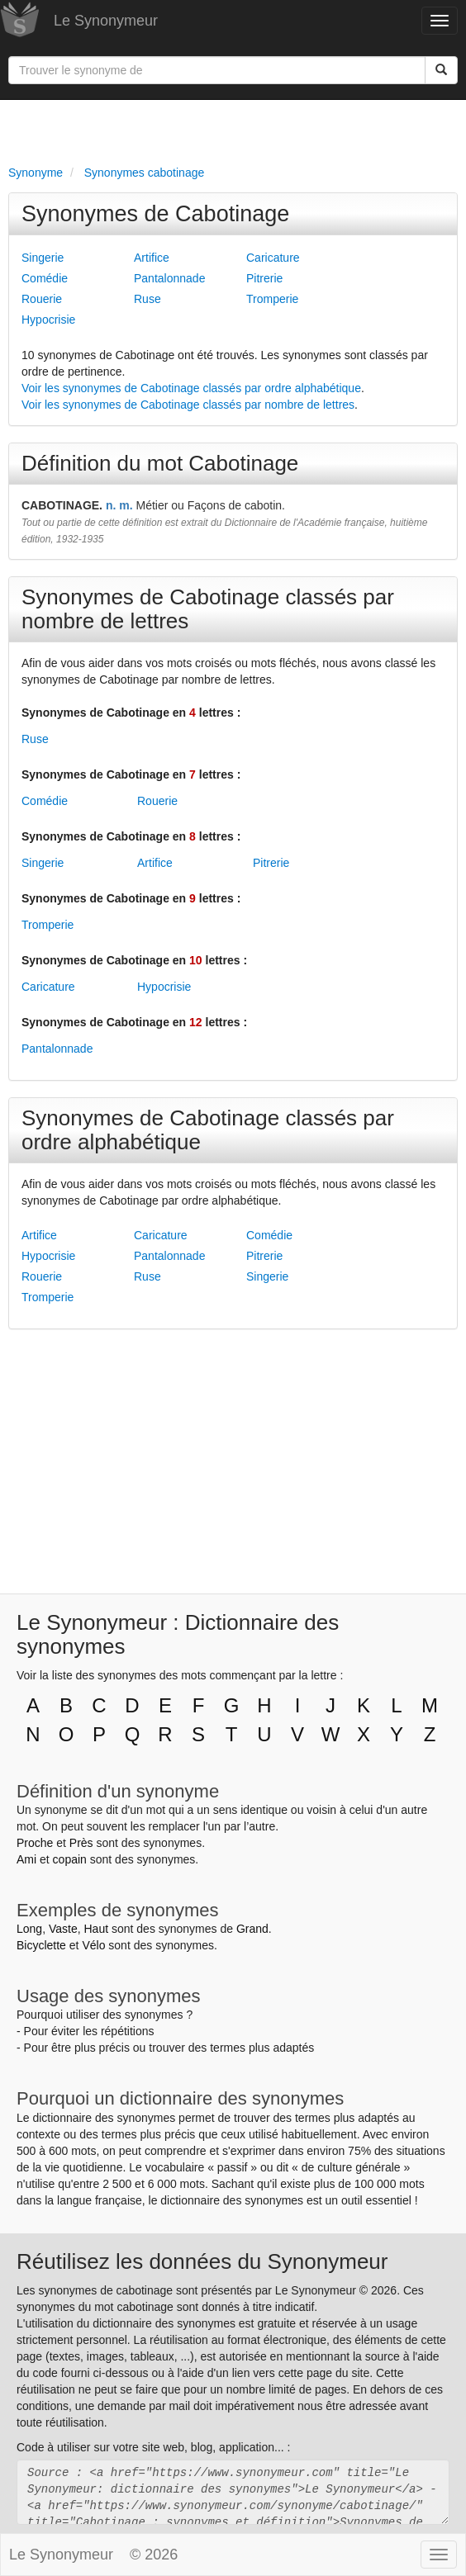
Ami (26, 1859)
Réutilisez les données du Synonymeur (202, 2261)
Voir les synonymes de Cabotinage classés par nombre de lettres (187, 404)
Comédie (44, 278)
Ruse (147, 298)
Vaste (63, 1928)
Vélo (93, 1945)
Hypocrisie (48, 319)
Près (81, 1842)
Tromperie (272, 298)
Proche (35, 1842)
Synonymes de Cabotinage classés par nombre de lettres (207, 609)
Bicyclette (41, 1945)
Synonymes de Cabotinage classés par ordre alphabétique (207, 1130)
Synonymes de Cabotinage (155, 213)
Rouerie (41, 298)
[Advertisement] (233, 128)
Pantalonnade (169, 278)
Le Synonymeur (106, 20)
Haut (95, 1928)
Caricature (273, 257)
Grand (252, 1928)
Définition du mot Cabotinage (159, 463)
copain (70, 1859)
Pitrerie (264, 278)
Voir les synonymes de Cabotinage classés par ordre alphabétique (191, 388)
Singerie (42, 257)
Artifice (151, 257)
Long (29, 1928)
